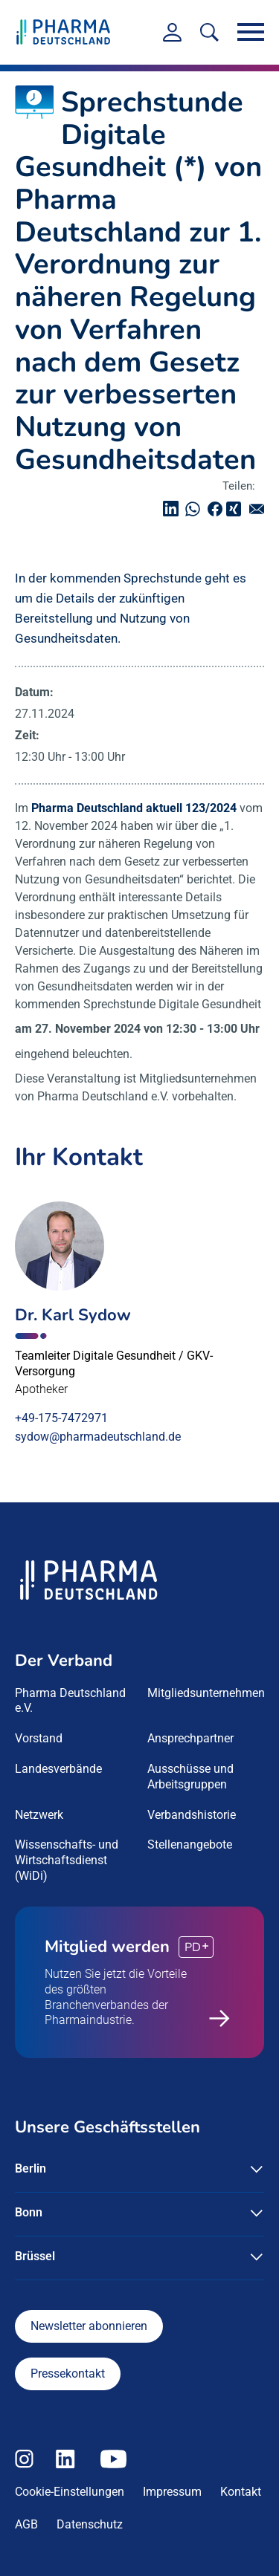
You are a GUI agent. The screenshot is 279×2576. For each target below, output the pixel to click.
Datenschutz (90, 2524)
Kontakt (240, 2492)
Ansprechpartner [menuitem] (190, 1738)
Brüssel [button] (35, 2256)
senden (260, 508)
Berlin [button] (30, 2168)
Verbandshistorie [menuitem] (191, 1815)
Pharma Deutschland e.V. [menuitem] (70, 1701)
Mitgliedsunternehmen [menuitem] (206, 1693)
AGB (26, 2524)
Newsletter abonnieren (89, 2326)
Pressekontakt (68, 2373)
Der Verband (63, 1660)
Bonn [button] (28, 2212)
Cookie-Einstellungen (69, 2492)
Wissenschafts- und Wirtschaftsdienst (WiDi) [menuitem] (66, 1860)
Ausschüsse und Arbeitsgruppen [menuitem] (190, 1776)
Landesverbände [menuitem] (58, 1769)
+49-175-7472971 (61, 1418)
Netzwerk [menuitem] (39, 1815)
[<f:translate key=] (209, 32)
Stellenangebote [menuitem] (189, 1844)
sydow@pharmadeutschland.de (98, 1437)
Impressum (172, 2492)
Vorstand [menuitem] (38, 1738)
